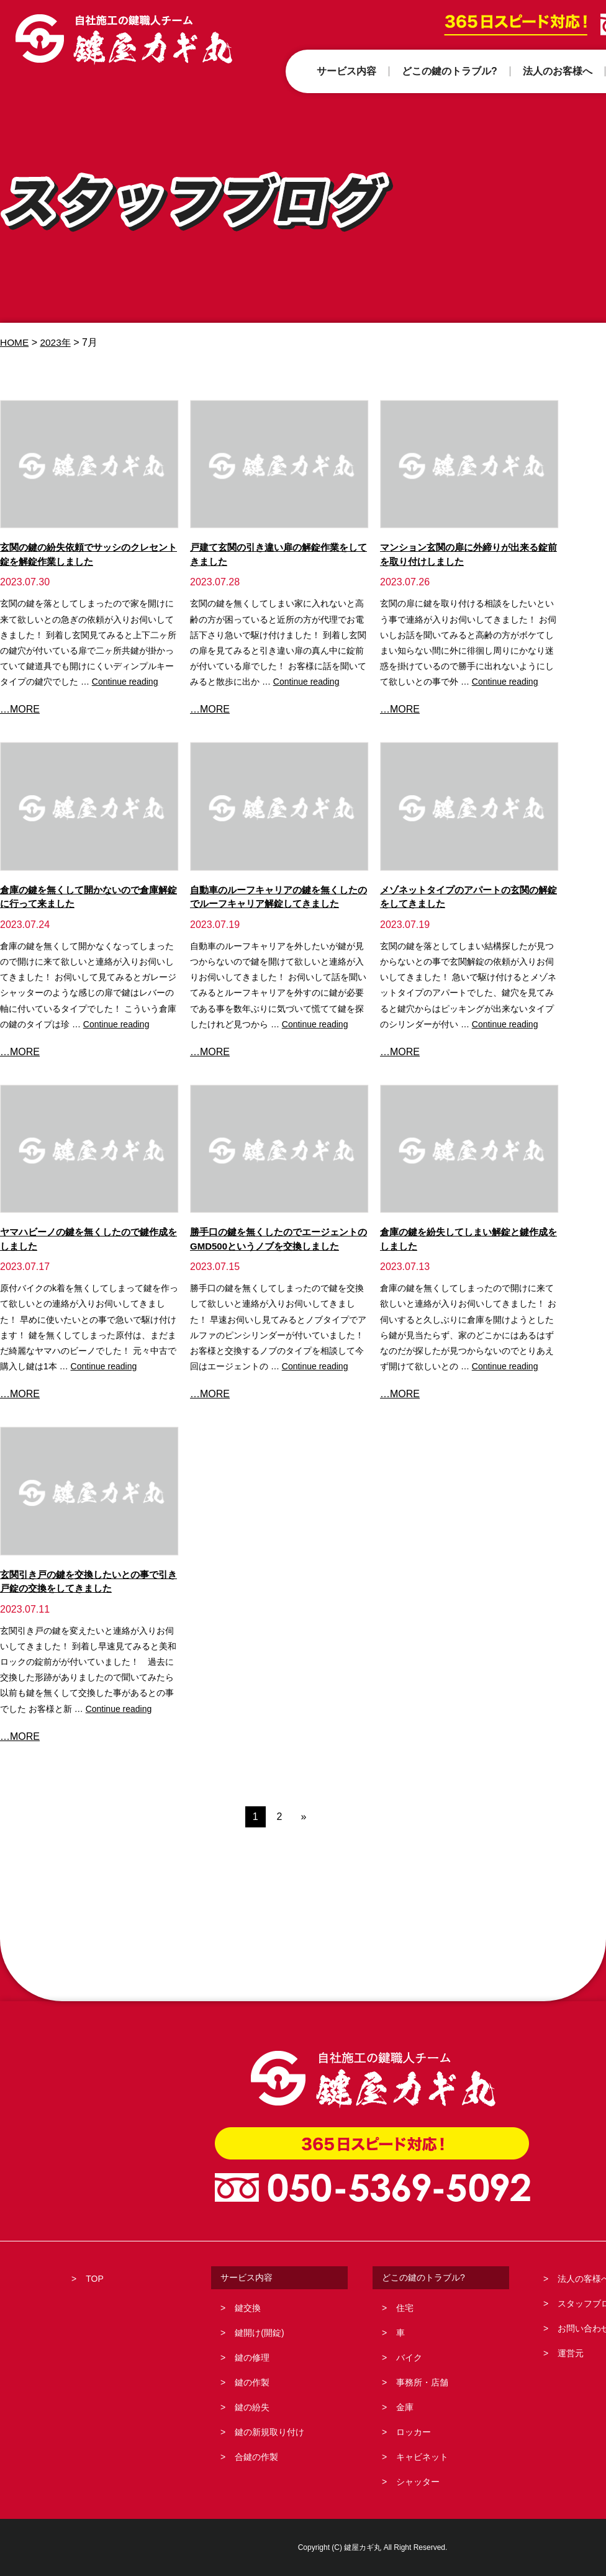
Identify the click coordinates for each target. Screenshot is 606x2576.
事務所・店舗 (422, 2382)
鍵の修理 (252, 2357)
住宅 (405, 2308)
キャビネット (422, 2457)
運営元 (571, 2353)
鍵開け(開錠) (259, 2333)
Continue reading (125, 682)
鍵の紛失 (252, 2407)
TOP (95, 2279)
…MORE (20, 709)
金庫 (405, 2407)
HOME (15, 342)
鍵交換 (248, 2308)
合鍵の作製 (256, 2457)
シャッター (418, 2482)
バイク (409, 2357)
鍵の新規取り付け (269, 2432)
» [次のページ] (303, 1816)
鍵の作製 (252, 2382)
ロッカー (413, 2432)
